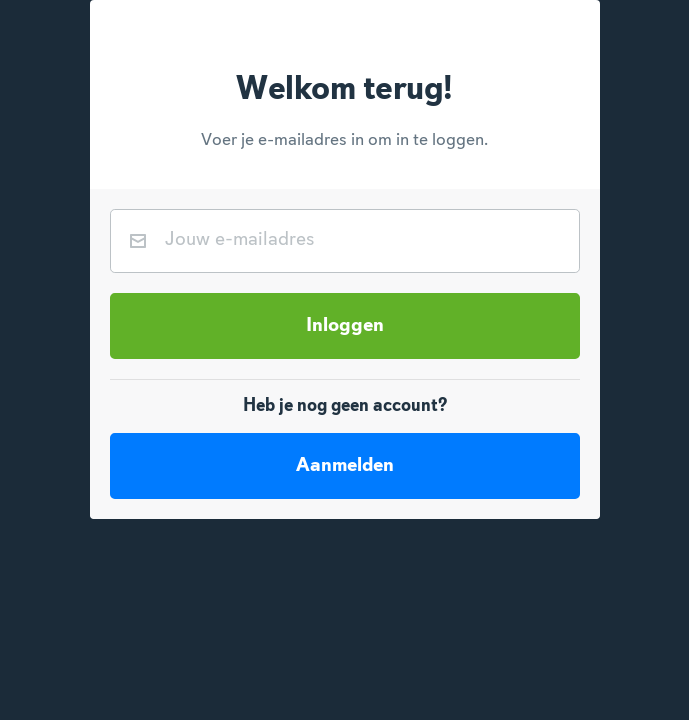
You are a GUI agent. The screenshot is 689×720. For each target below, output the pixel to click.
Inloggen (345, 326)
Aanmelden (345, 466)
